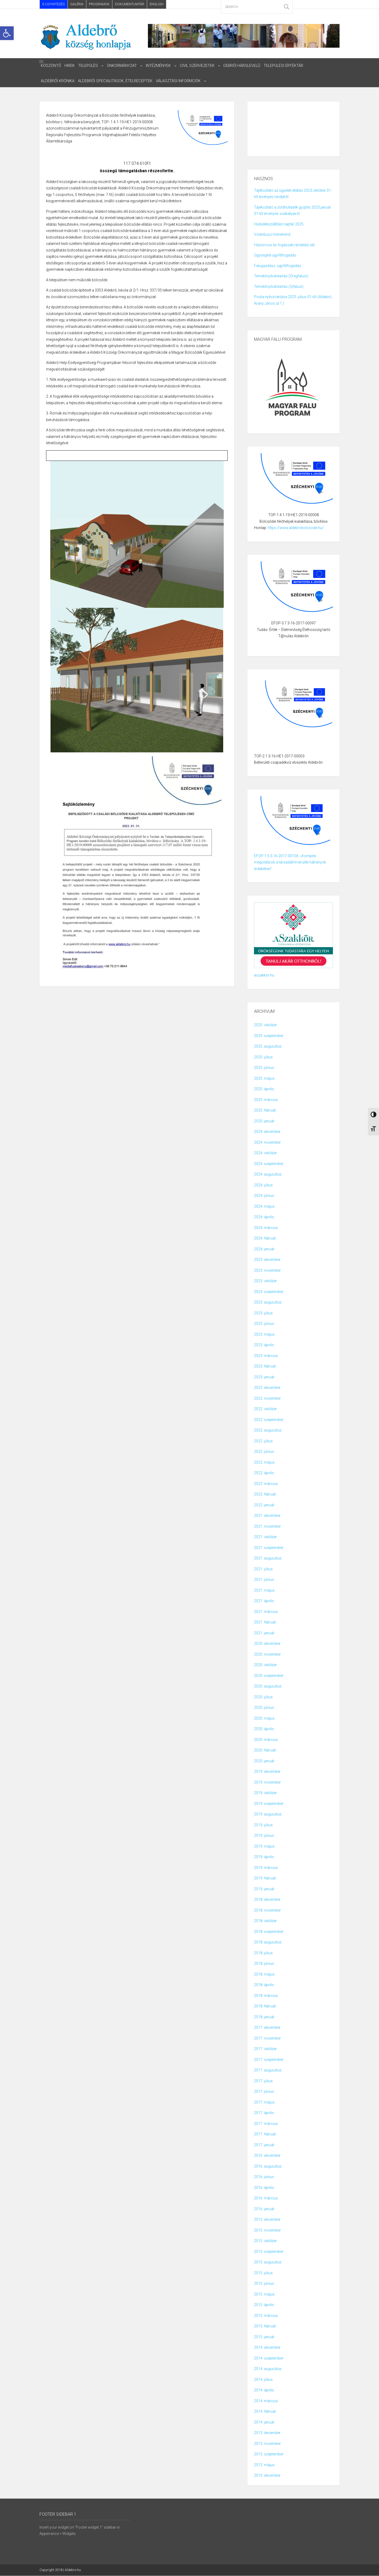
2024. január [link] (264, 1249)
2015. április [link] (264, 2305)
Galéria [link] (76, 4)
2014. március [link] (266, 2401)
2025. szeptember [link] (268, 1036)
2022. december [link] (267, 1388)
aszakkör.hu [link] (264, 975)
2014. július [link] (263, 2380)
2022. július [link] (263, 1441)
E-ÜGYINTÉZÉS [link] (53, 4)
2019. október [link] (265, 1793)
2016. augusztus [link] (268, 2166)
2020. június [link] (264, 1708)
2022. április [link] (264, 1473)
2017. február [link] (265, 2134)
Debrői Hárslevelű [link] (245, 65)
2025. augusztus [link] (268, 1046)
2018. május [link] (264, 1974)
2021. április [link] (264, 1601)
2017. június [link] (264, 2092)
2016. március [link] (266, 2198)
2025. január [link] (264, 1121)
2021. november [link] (267, 1526)
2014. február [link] (265, 2412)
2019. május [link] (264, 1846)
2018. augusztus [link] (268, 1942)
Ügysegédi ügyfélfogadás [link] (275, 255)
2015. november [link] (267, 2230)
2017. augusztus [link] (268, 2070)
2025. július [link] (263, 1057)
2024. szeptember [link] (268, 1164)
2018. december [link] (267, 1900)
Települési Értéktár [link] (287, 65)
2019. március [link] (266, 1868)
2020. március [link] (266, 1740)
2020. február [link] (265, 1750)
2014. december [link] (267, 2348)
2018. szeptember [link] (268, 1932)
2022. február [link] (265, 1494)
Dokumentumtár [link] (129, 4)
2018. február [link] (265, 2006)
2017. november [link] (267, 2038)
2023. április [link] (264, 1345)
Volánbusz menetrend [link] (272, 235)
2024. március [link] (266, 1228)
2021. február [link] (265, 1622)
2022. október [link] (265, 1409)
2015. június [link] (264, 2284)
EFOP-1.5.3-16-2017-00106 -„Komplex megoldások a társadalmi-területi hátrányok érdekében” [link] (290, 862)
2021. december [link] (267, 1516)
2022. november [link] (267, 1398)
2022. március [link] (266, 1484)
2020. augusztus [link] (268, 1686)
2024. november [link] (267, 1143)
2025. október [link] (265, 1025)
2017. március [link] (266, 2124)
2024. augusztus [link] (268, 1174)
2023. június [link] (264, 1324)
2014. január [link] (264, 2422)
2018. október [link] (265, 1921)
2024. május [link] (264, 1207)
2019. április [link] (264, 1857)
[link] (7, 33)
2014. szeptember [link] (268, 2358)
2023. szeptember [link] (268, 1292)
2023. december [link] (267, 1260)
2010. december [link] (267, 2476)
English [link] (156, 4)
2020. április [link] (264, 1729)
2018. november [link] (267, 1910)
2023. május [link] (264, 1335)
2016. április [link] (264, 2188)
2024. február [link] (265, 1238)
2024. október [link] (265, 1153)
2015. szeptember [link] (268, 2252)
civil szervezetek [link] (199, 65)
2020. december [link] (267, 1644)
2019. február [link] (265, 1878)
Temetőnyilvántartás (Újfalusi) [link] (278, 287)
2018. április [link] (264, 1985)
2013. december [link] (267, 2433)
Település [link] (89, 65)
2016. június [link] (264, 2177)
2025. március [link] (266, 1100)
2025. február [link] (265, 1110)
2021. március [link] (266, 1612)
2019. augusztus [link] (268, 1814)
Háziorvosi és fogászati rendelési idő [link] (284, 245)
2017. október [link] (265, 2049)
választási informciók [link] (179, 81)
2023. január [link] (264, 1377)
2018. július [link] (263, 1953)
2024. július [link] (263, 1185)
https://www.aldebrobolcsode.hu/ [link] (296, 528)
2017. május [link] (264, 2102)
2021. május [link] (264, 1590)
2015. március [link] (266, 2316)
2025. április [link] (264, 1089)
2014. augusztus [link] (268, 2369)
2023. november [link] (267, 1271)
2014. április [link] (264, 2390)
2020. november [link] (267, 1654)
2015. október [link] (265, 2241)
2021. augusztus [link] (268, 1558)
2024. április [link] (264, 1217)
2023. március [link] (266, 1356)
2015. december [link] (267, 2220)
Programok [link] (99, 4)
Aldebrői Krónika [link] (58, 81)
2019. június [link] (264, 1836)
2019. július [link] (263, 1825)
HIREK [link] (70, 65)
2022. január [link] (264, 1505)
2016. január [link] (264, 2209)
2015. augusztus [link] (268, 2262)
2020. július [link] (263, 1697)
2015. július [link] (263, 2273)
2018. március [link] (266, 1996)
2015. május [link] (264, 2294)
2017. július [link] (263, 2081)
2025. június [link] (264, 1068)
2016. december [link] (267, 2156)
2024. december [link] (267, 1132)
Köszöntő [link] (51, 65)
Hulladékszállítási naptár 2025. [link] (279, 224)
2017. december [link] (267, 2028)
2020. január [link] (264, 1761)
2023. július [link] (263, 1313)
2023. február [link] (265, 1366)
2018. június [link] (264, 1964)
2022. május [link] (264, 1462)
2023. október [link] (265, 1281)
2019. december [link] (267, 1772)
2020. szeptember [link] (268, 1676)
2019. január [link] (264, 1889)
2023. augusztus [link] (268, 1302)
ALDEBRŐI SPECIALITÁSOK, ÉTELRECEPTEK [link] (116, 81)
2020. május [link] (264, 1718)
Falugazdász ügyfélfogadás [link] (277, 266)
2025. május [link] (264, 1079)
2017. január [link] (264, 2145)
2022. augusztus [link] (268, 1430)
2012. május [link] (264, 2465)
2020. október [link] (265, 1665)
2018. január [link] (264, 2017)
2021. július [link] (263, 1569)
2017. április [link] (264, 2113)
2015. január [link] (264, 2337)
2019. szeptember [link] (268, 1804)
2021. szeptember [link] (268, 1548)
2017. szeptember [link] (268, 2060)
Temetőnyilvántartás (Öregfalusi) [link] (281, 276)
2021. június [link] (264, 1580)
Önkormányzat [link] (124, 65)
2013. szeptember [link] (268, 2454)
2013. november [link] (267, 2444)
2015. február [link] (265, 2326)
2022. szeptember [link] (268, 1420)
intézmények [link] (160, 65)
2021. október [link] (265, 1537)
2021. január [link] (264, 1633)
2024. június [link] (264, 1196)
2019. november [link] (267, 1782)
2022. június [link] (264, 1452)
